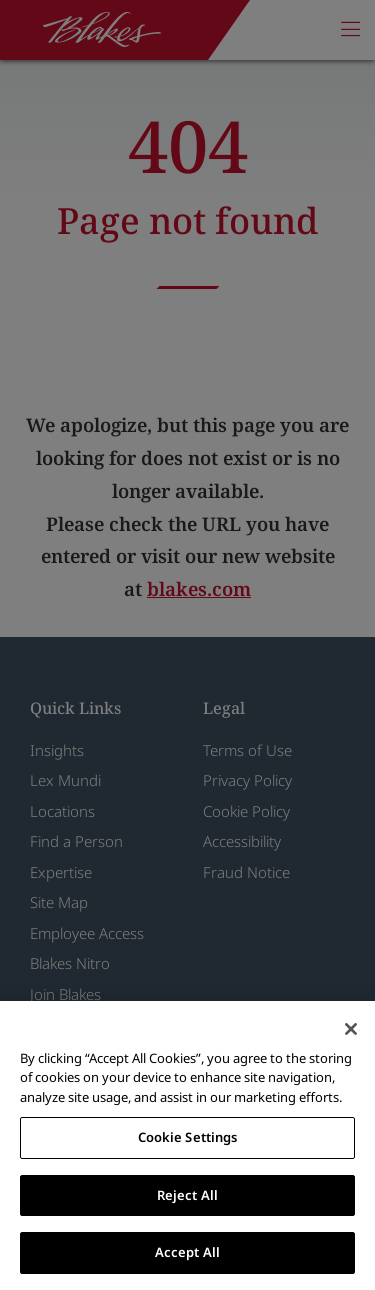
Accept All (187, 1252)
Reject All (187, 1195)
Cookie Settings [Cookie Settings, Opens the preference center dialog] (188, 1137)
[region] (187, 1145)
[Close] (351, 1029)
